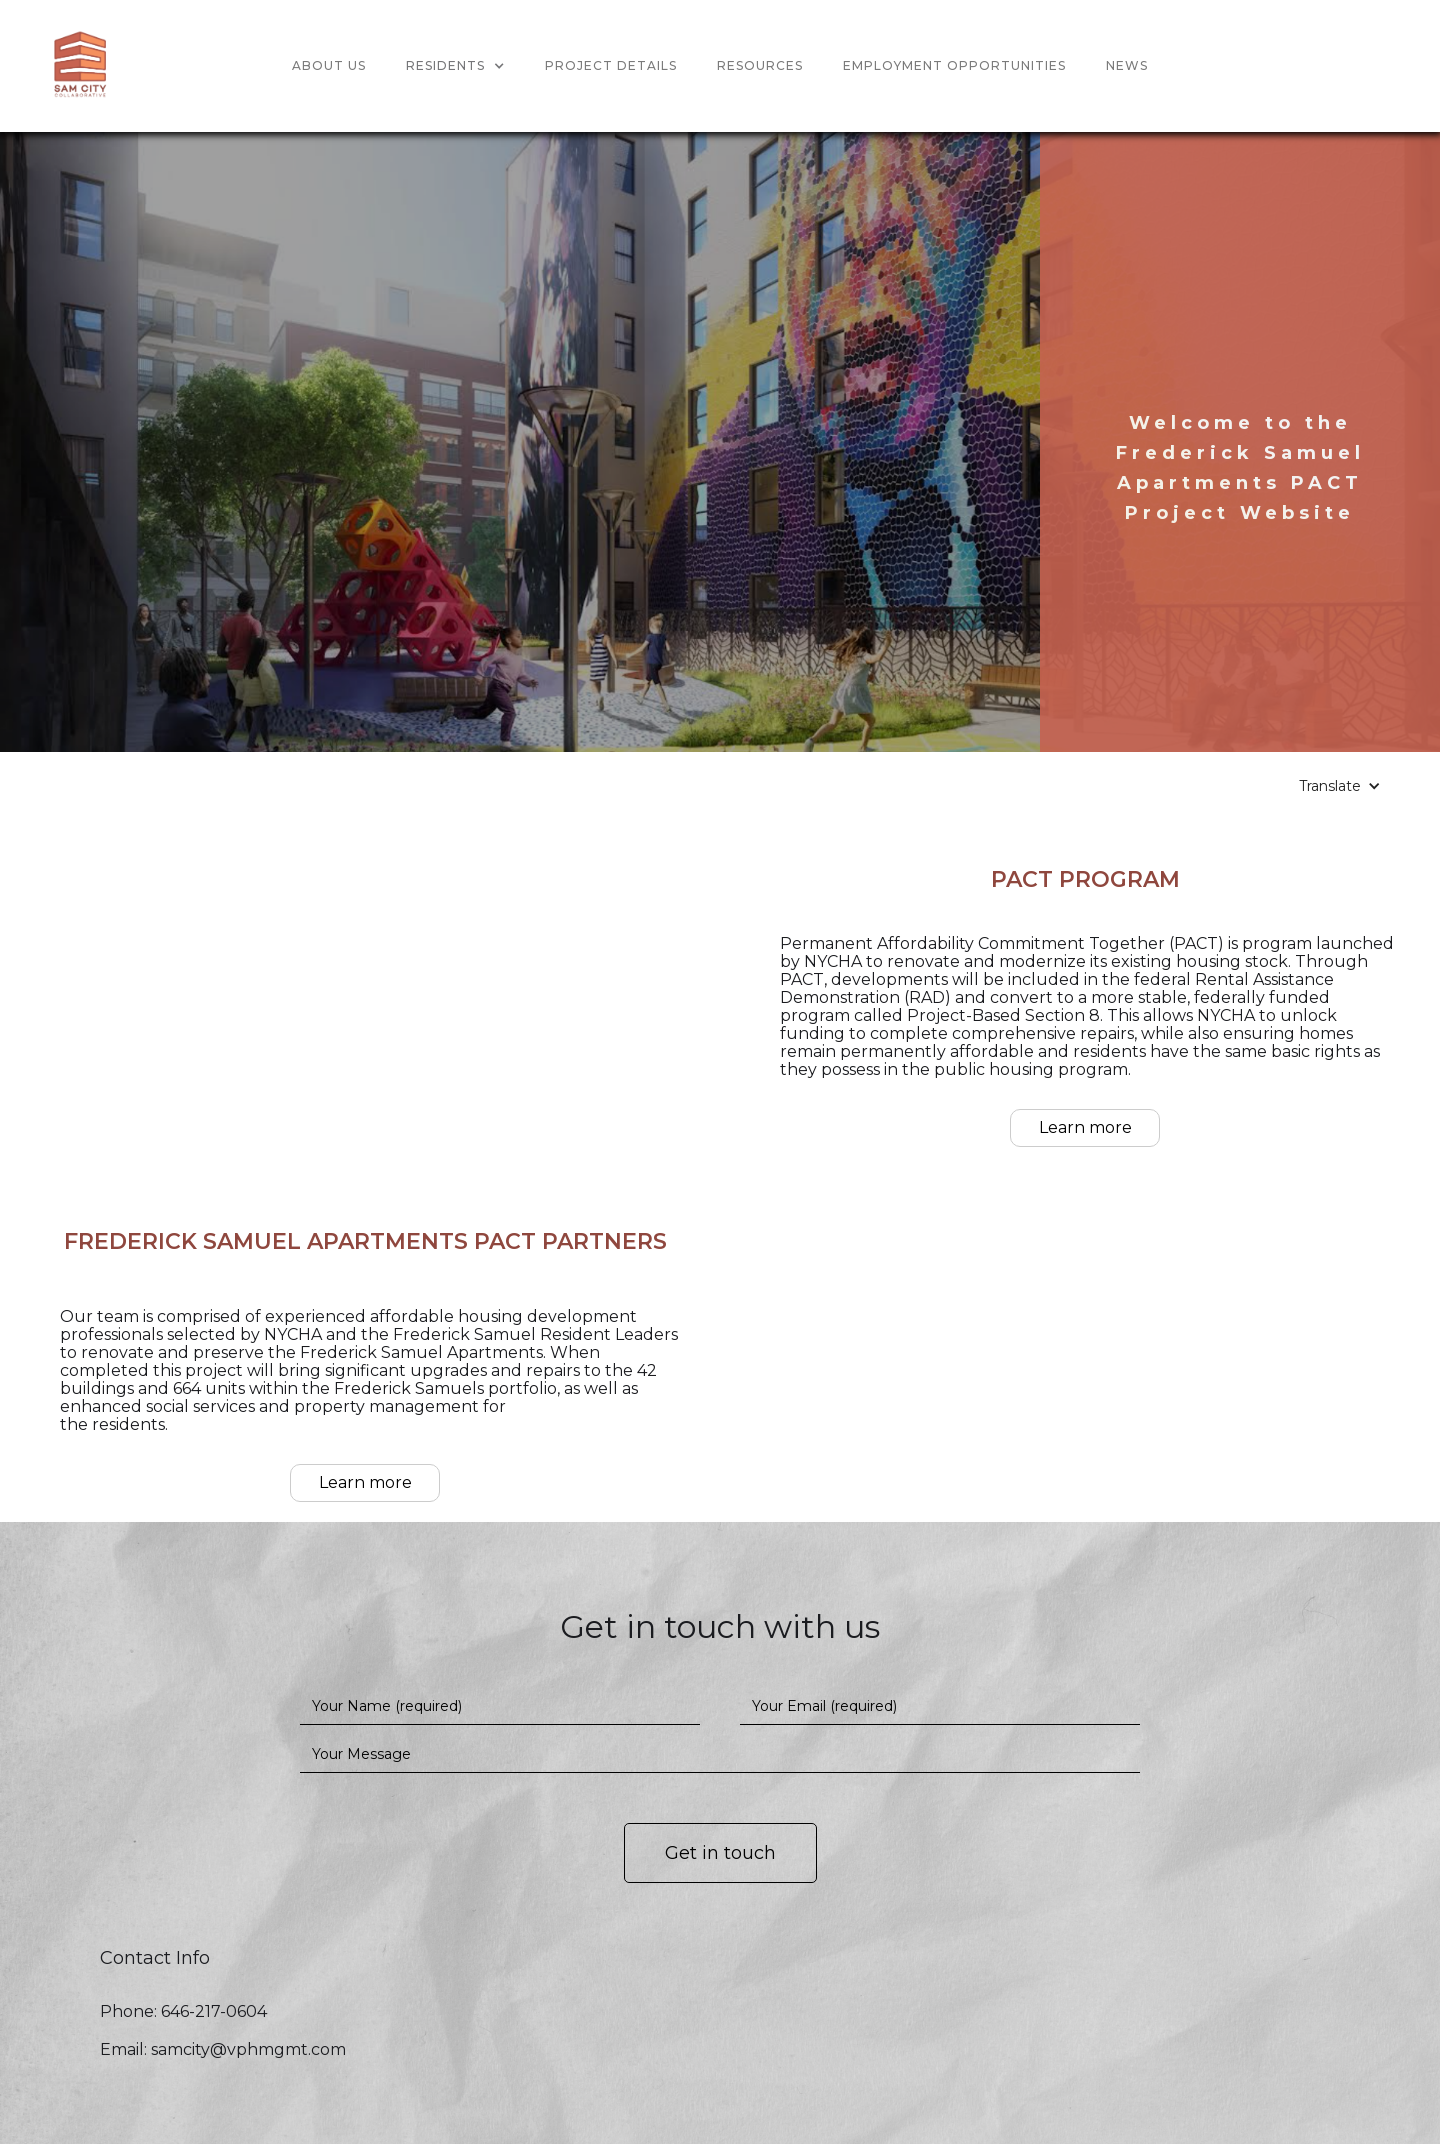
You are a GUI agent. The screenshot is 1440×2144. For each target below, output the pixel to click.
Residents (445, 65)
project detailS (611, 65)
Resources (760, 65)
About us (329, 65)
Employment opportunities (954, 65)
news (1127, 65)
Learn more (1085, 1127)
